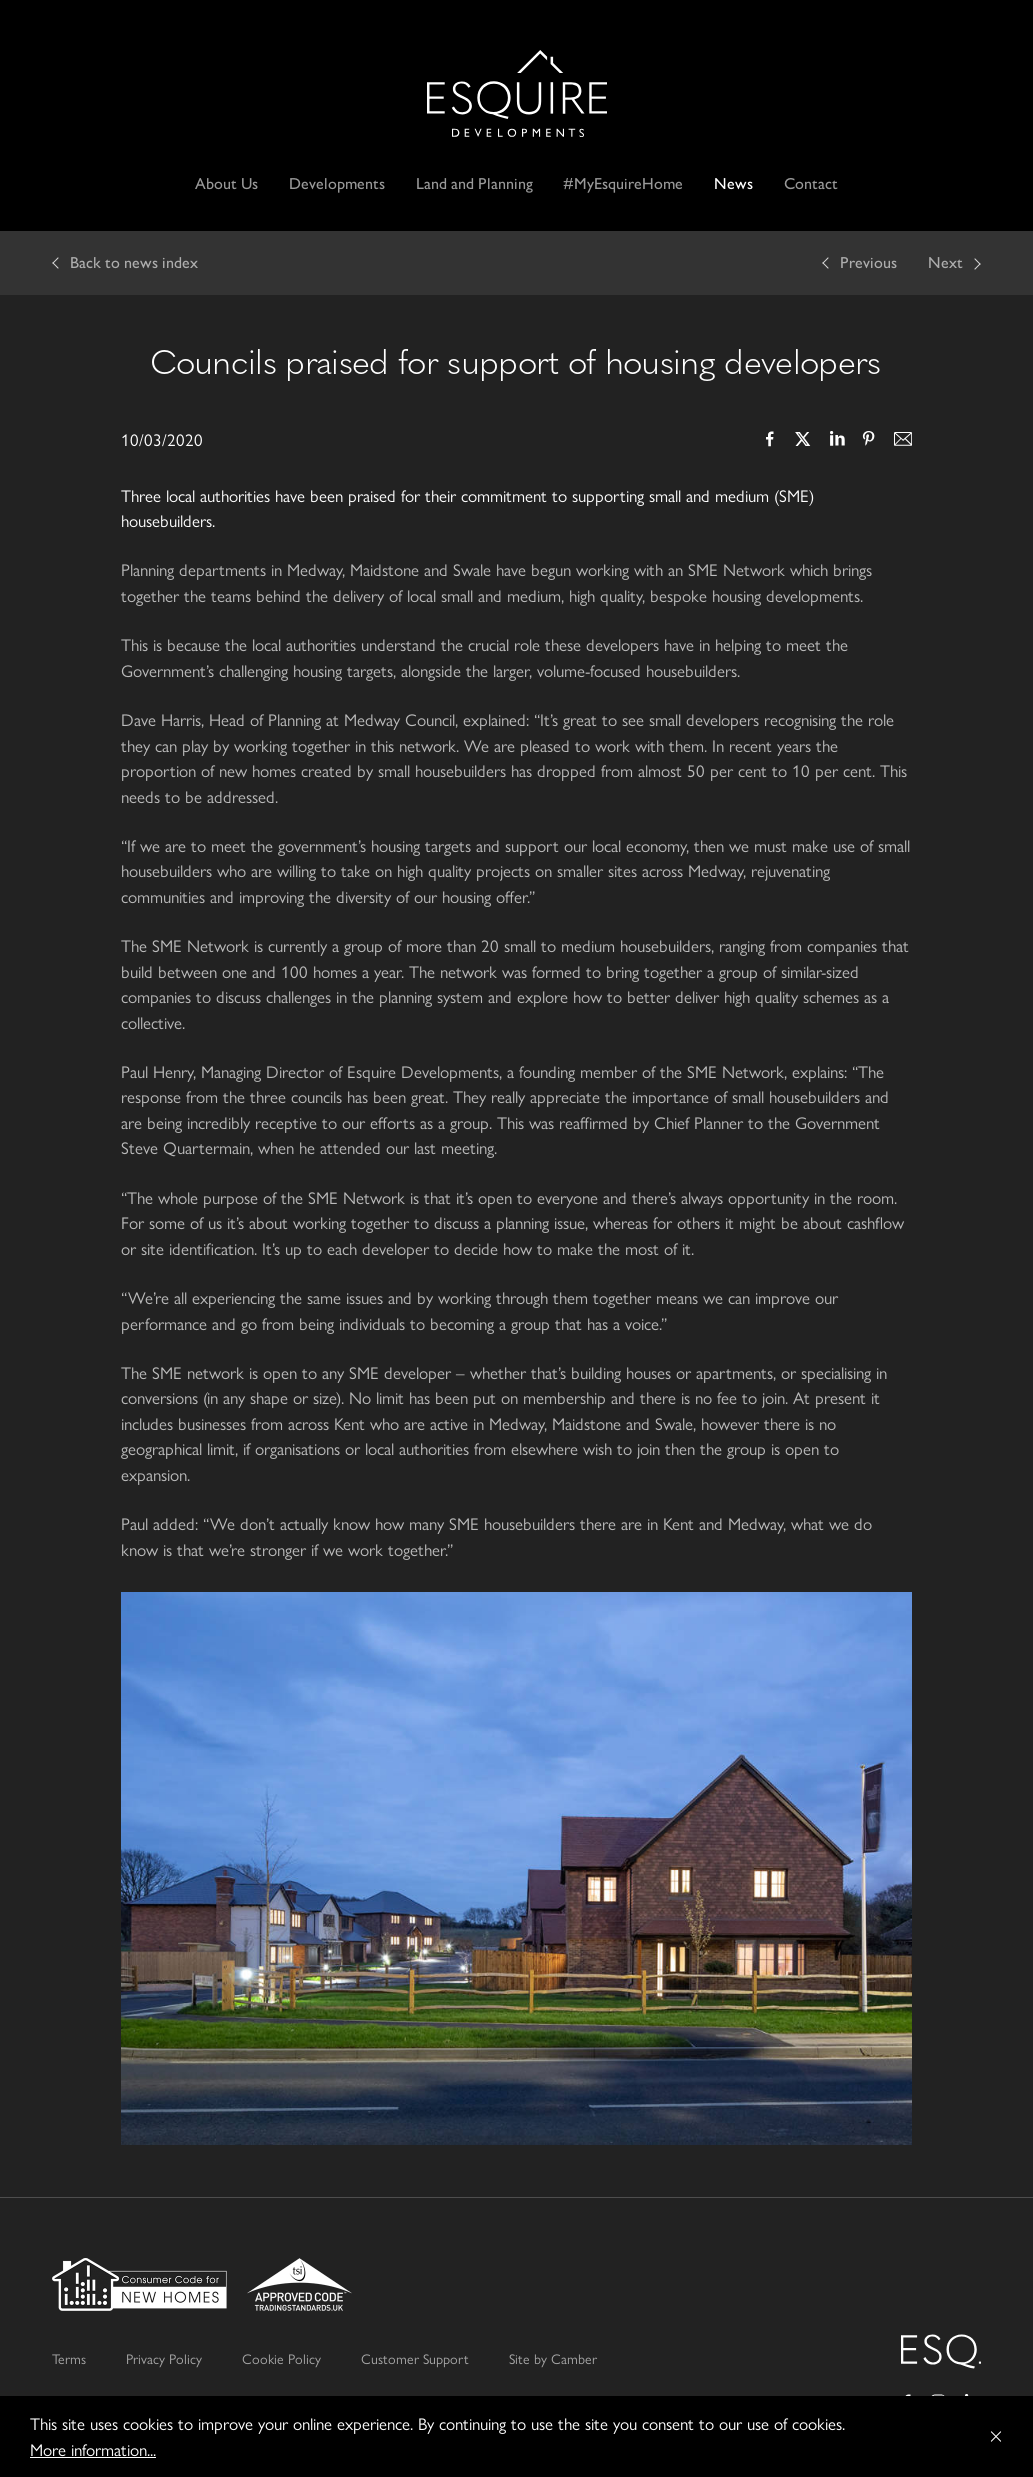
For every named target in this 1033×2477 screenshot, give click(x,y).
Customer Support (415, 2358)
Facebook (770, 441)
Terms (69, 2358)
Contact (811, 183)
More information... (93, 2449)
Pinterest (869, 441)
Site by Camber (553, 2358)
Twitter (803, 441)
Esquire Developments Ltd (517, 93)
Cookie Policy (281, 2358)
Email (902, 441)
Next (945, 262)
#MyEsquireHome (623, 183)
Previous (868, 262)
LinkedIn (836, 441)
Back (134, 262)
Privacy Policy (164, 2358)
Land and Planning (474, 183)
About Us (226, 183)
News (733, 183)
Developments (337, 183)
